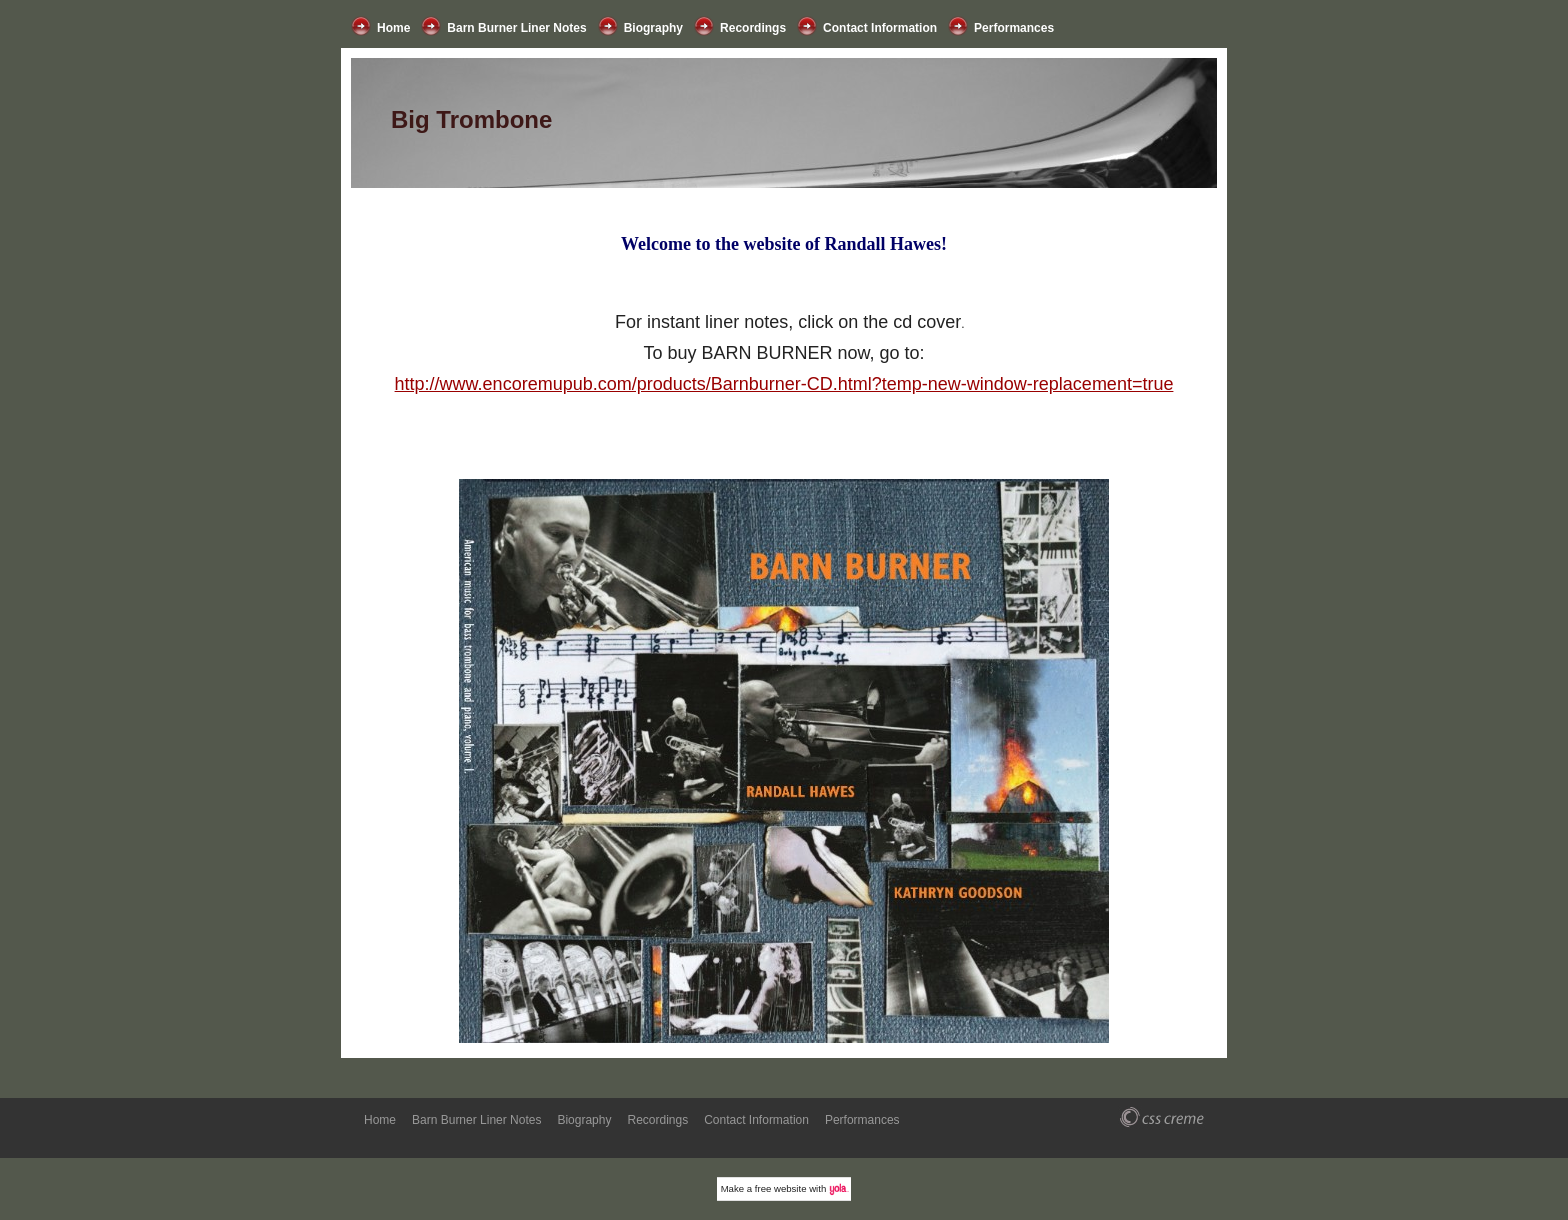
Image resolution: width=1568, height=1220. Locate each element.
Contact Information (880, 28)
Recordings (753, 28)
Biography (653, 28)
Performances (1014, 28)
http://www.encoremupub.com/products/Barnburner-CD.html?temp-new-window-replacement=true (784, 384)
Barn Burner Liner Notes (516, 28)
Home (393, 28)
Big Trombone (471, 119)
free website (781, 1188)
